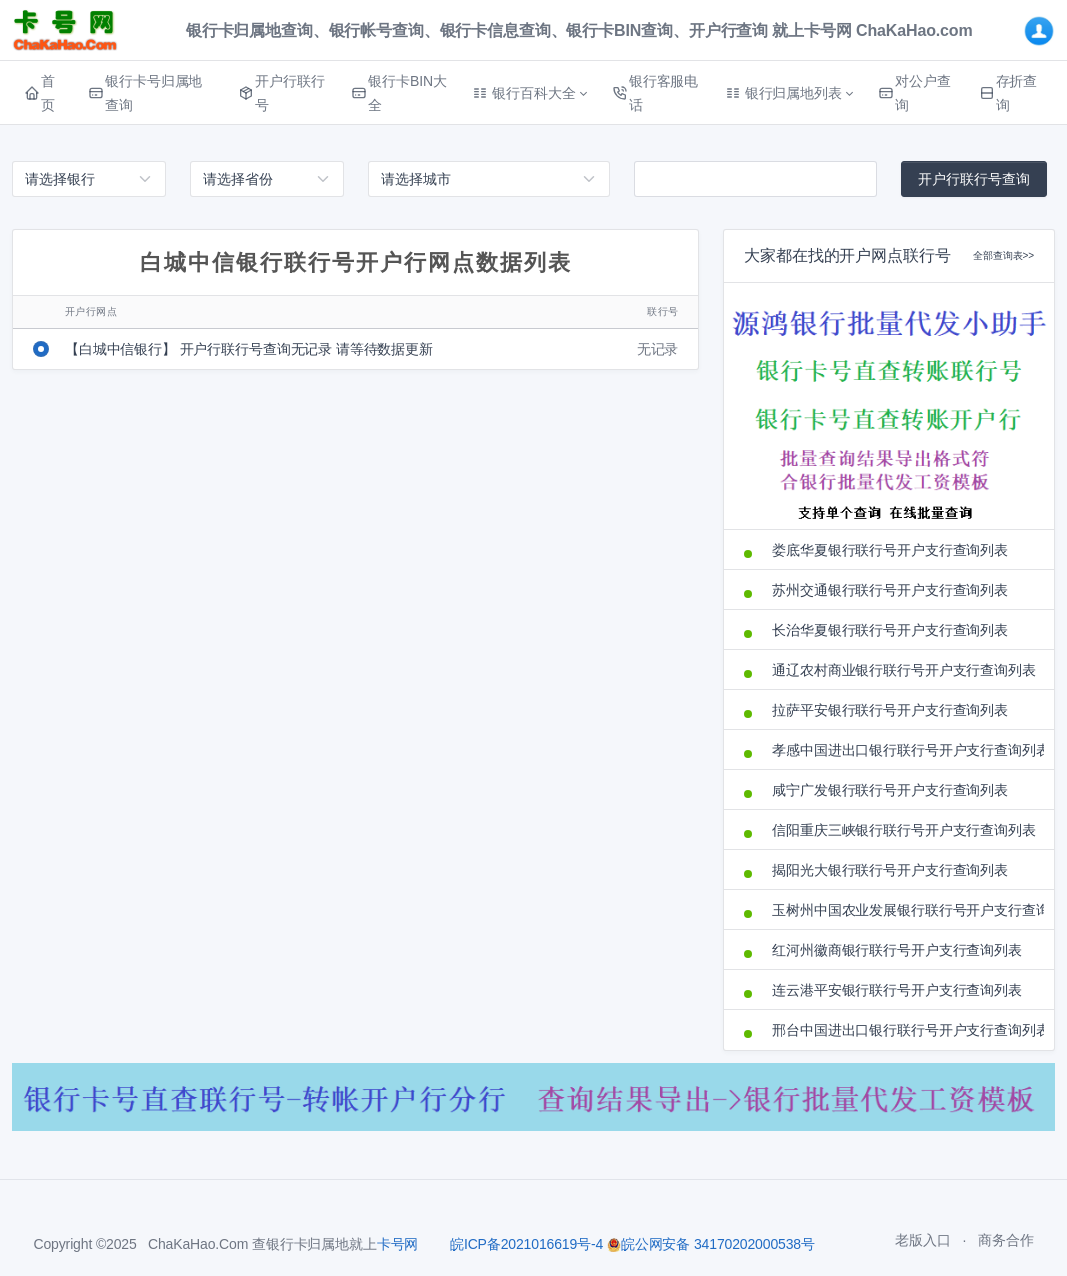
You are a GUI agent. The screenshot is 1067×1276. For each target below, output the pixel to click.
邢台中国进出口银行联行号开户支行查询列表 (903, 1030)
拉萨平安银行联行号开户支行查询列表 (890, 710)
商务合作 (1005, 1240)
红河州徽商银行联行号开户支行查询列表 (896, 950)
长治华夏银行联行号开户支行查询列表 (890, 630)
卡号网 (398, 1244)
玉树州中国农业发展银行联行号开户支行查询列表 (903, 910)
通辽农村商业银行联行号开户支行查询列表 (903, 670)
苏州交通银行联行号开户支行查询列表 (890, 590)
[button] (529, 93)
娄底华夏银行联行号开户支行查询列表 (890, 550)
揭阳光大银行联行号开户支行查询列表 (890, 870)
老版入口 (922, 1240)
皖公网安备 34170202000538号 (711, 1244)
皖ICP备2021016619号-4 (526, 1244)
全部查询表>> (1003, 255)
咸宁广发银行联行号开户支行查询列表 (890, 790)
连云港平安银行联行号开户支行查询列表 (896, 990)
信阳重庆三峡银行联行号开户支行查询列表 (903, 830)
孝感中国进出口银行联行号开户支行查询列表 (903, 750)
